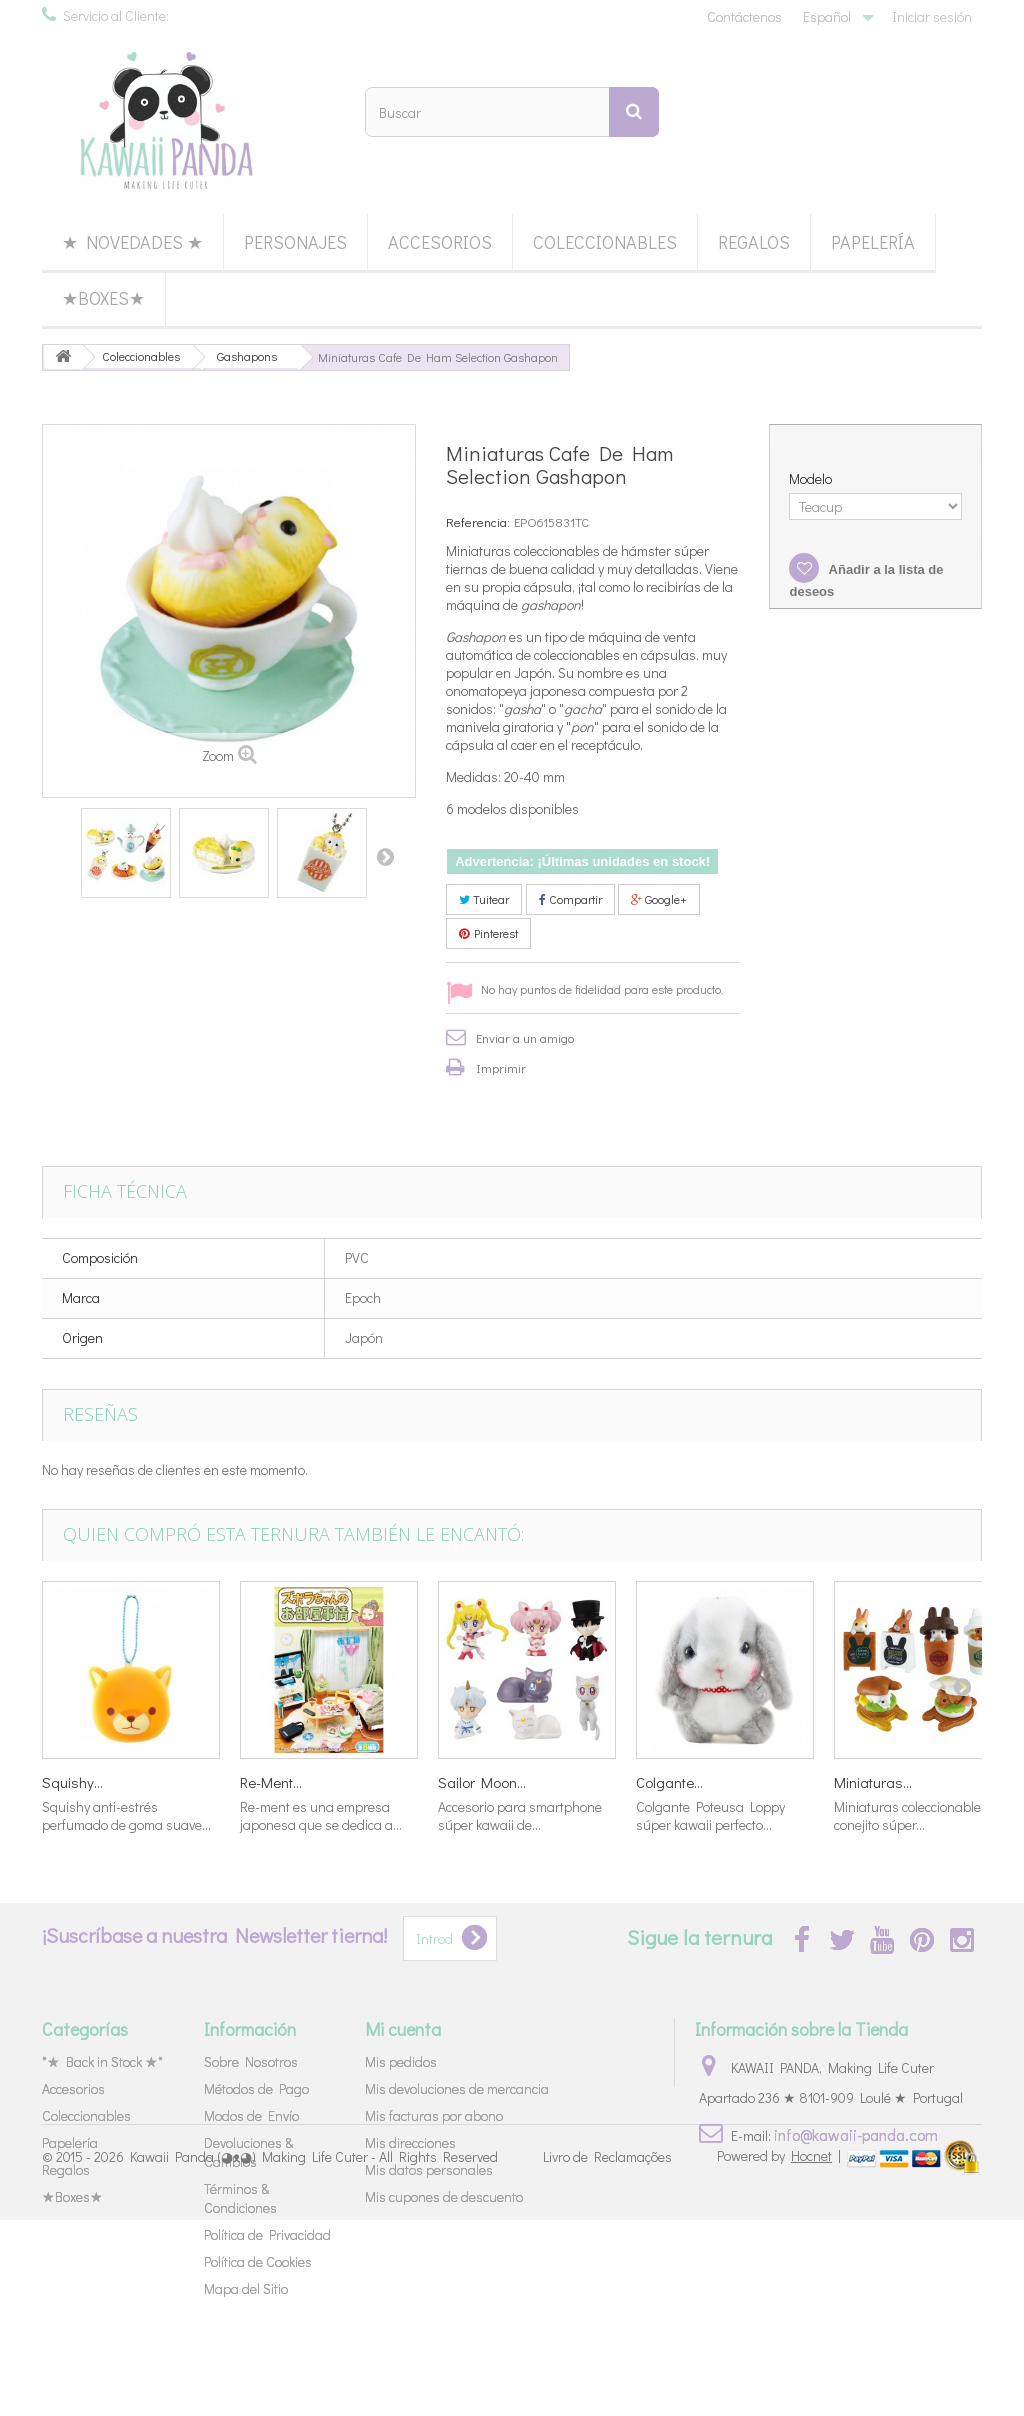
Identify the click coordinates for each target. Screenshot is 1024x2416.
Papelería (873, 242)
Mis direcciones (410, 2142)
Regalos (754, 242)
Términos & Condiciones (240, 2198)
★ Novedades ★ (132, 242)
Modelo (812, 479)
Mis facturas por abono (434, 2115)
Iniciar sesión (932, 16)
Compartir (570, 899)
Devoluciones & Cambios (248, 2152)
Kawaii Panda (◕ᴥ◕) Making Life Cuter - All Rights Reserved (314, 2353)
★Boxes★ (103, 298)
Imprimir (501, 1067)
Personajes (295, 242)
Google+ (659, 899)
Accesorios (440, 242)
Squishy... (72, 1782)
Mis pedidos (401, 2061)
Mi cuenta (403, 2029)
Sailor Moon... (482, 1782)
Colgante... (669, 1782)
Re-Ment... (271, 1782)
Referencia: (478, 521)
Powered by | (780, 2351)
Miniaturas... (873, 1782)
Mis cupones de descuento (444, 2196)
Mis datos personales (429, 2169)
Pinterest (488, 933)
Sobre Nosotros (251, 2061)
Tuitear (484, 899)
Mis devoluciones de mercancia (457, 2088)
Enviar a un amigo (525, 1037)
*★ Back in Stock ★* (102, 2061)
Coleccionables (605, 242)
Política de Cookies (258, 2261)
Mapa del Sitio (246, 2288)
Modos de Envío (251, 2115)
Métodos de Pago (256, 2088)
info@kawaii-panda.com (856, 2134)
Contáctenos (744, 16)
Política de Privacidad (267, 2234)
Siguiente (385, 856)
